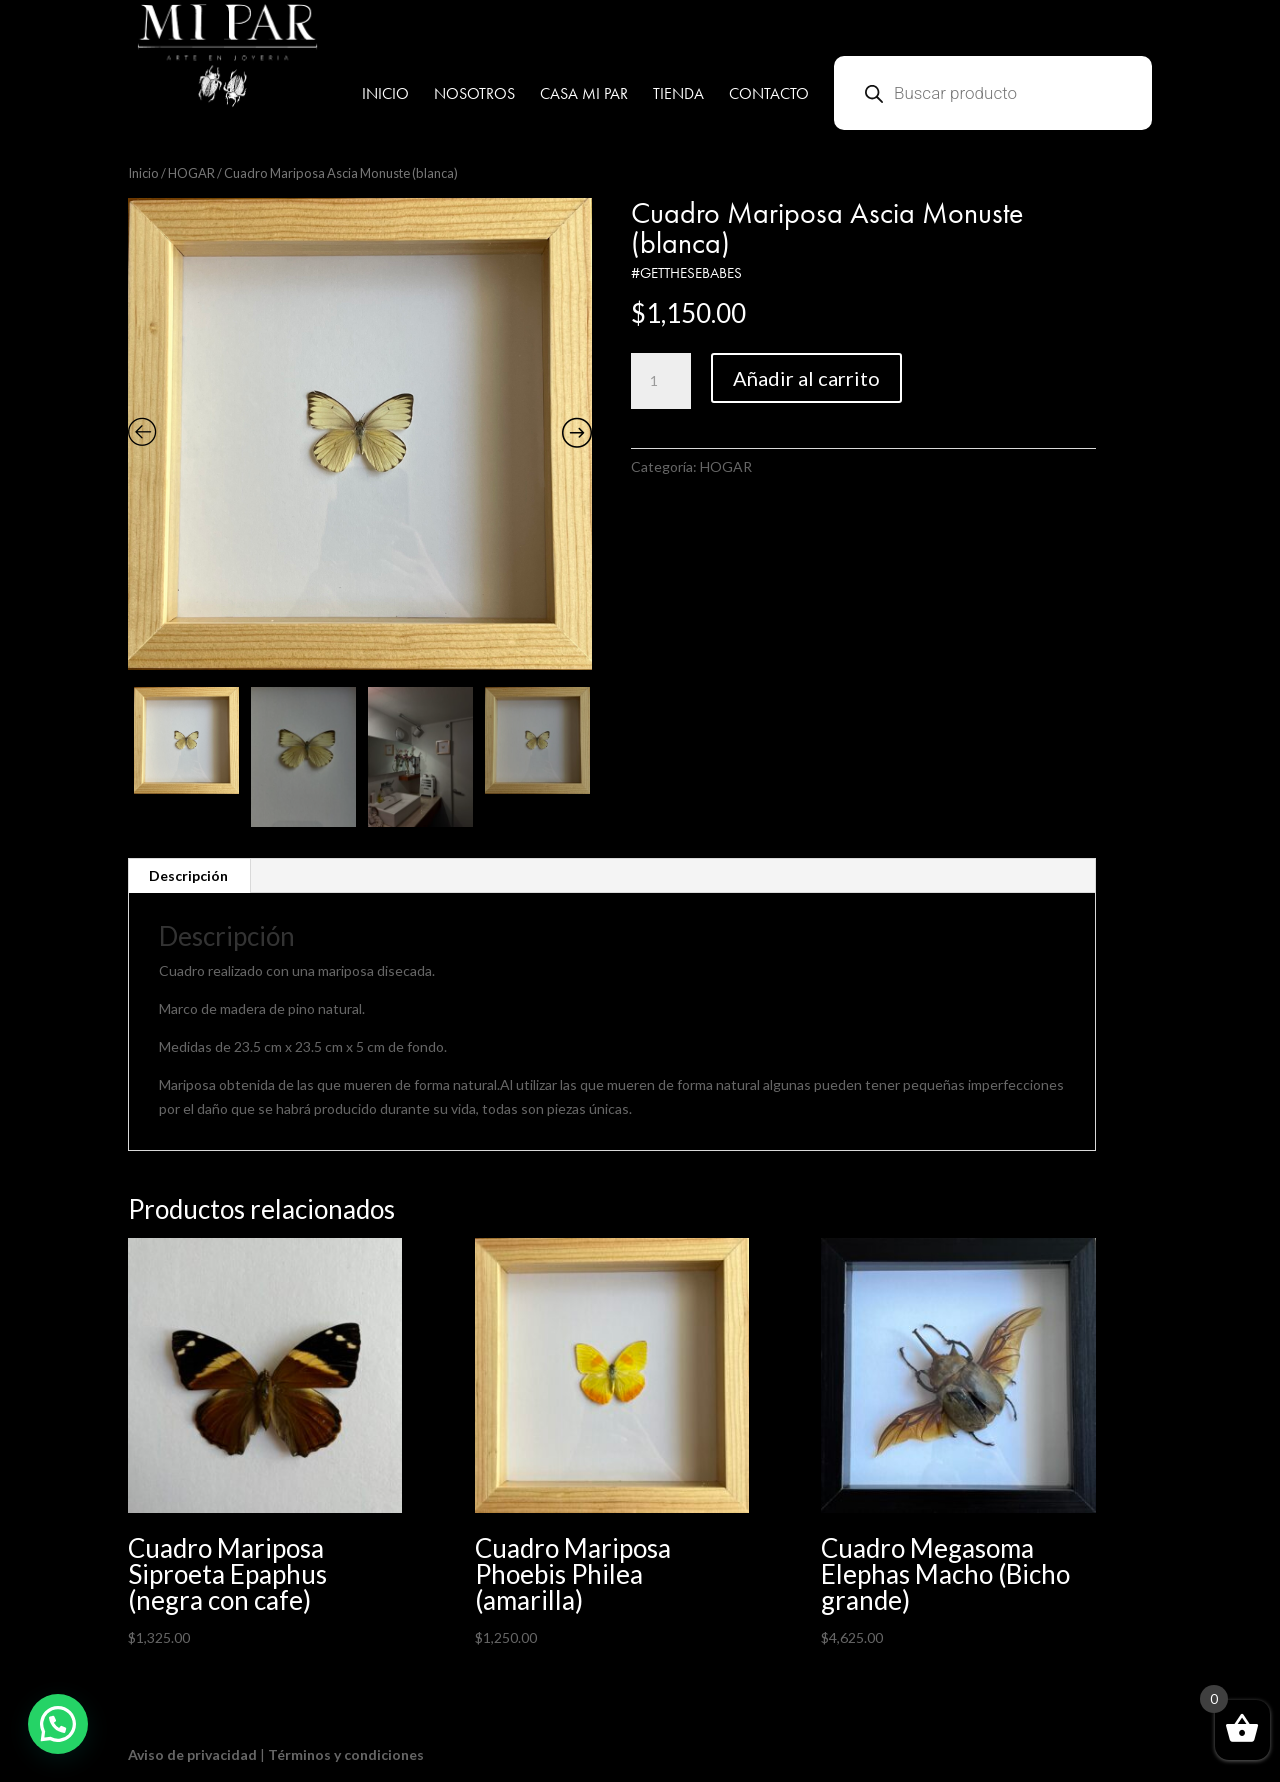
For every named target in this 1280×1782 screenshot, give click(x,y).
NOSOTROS (474, 95)
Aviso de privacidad (192, 1754)
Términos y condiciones (346, 1754)
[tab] (189, 876)
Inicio (143, 173)
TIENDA (678, 95)
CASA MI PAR (584, 95)
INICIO (385, 95)
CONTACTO (769, 95)
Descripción (188, 875)
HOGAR (191, 173)
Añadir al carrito (806, 378)
